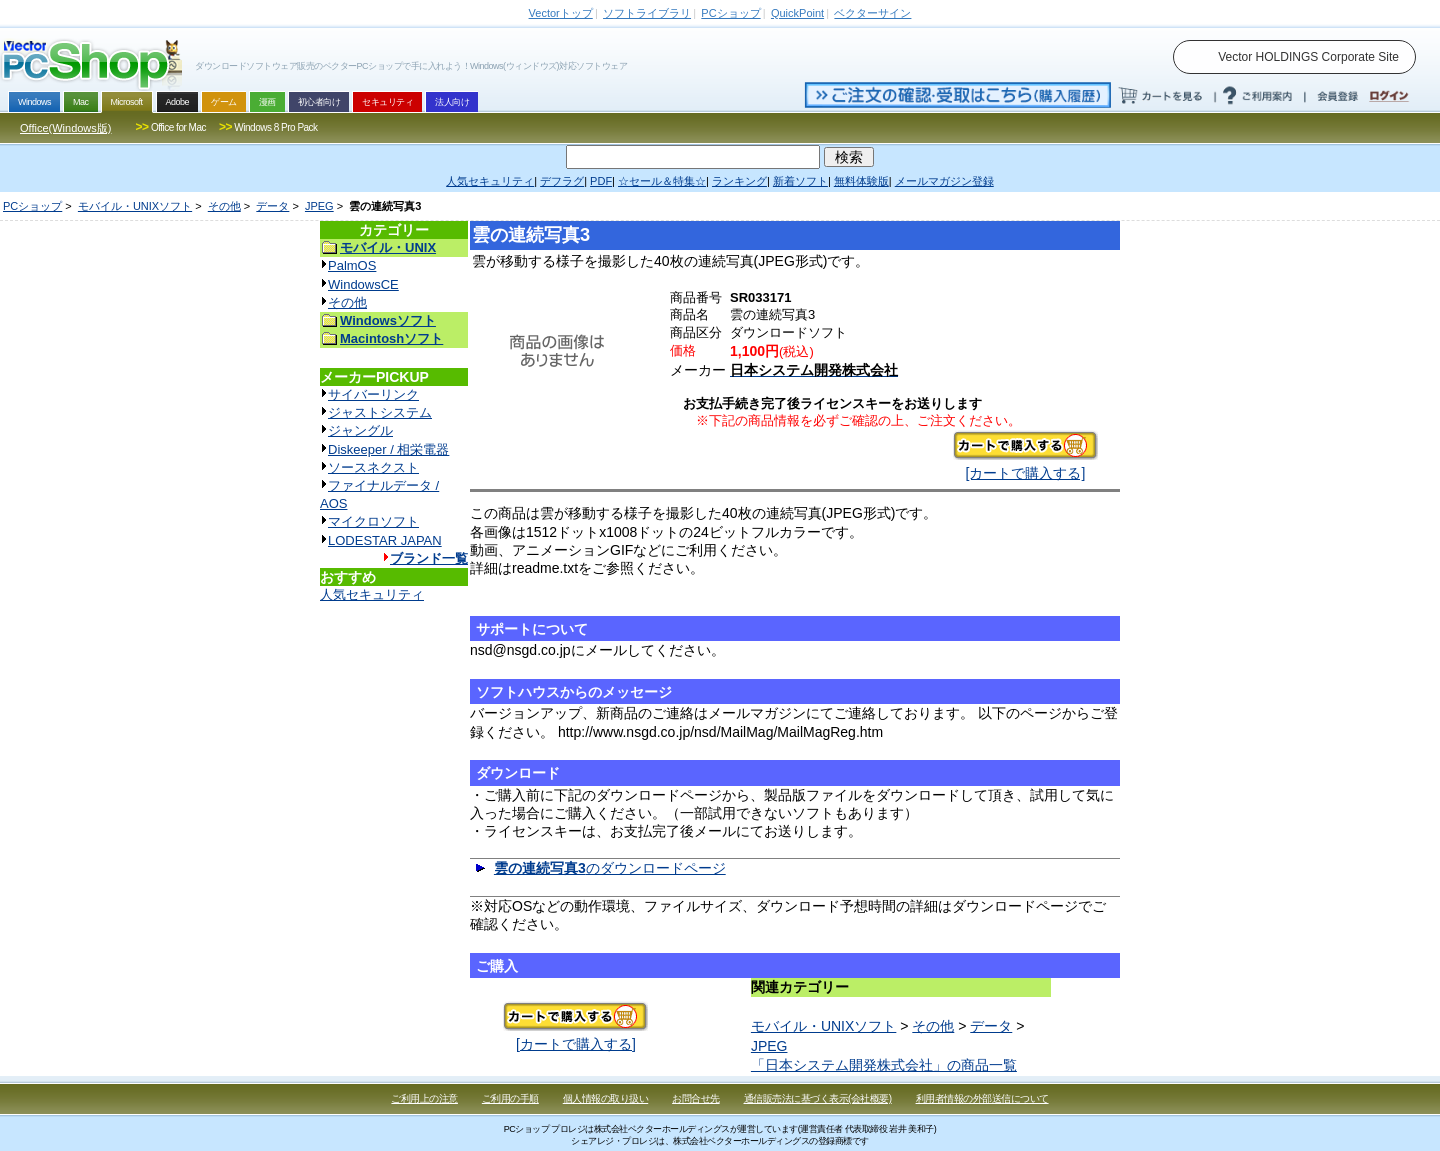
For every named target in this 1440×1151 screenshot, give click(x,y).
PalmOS (352, 265)
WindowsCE (363, 284)
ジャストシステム (380, 412)
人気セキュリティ (372, 594)
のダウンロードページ (610, 868)
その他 (224, 206)
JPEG (319, 206)
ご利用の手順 (510, 1098)
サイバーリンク (373, 394)
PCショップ (32, 206)
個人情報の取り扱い (606, 1098)
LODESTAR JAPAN (385, 540)
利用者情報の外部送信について (982, 1098)
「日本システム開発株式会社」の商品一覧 (884, 1065)
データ (272, 206)
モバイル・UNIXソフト (135, 206)
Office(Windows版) (65, 128)
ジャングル (360, 430)
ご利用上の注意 (424, 1098)
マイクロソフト (373, 521)
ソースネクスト (373, 467)
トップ (561, 13)
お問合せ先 (696, 1098)
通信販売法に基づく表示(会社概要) (818, 1098)
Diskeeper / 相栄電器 (388, 449)
